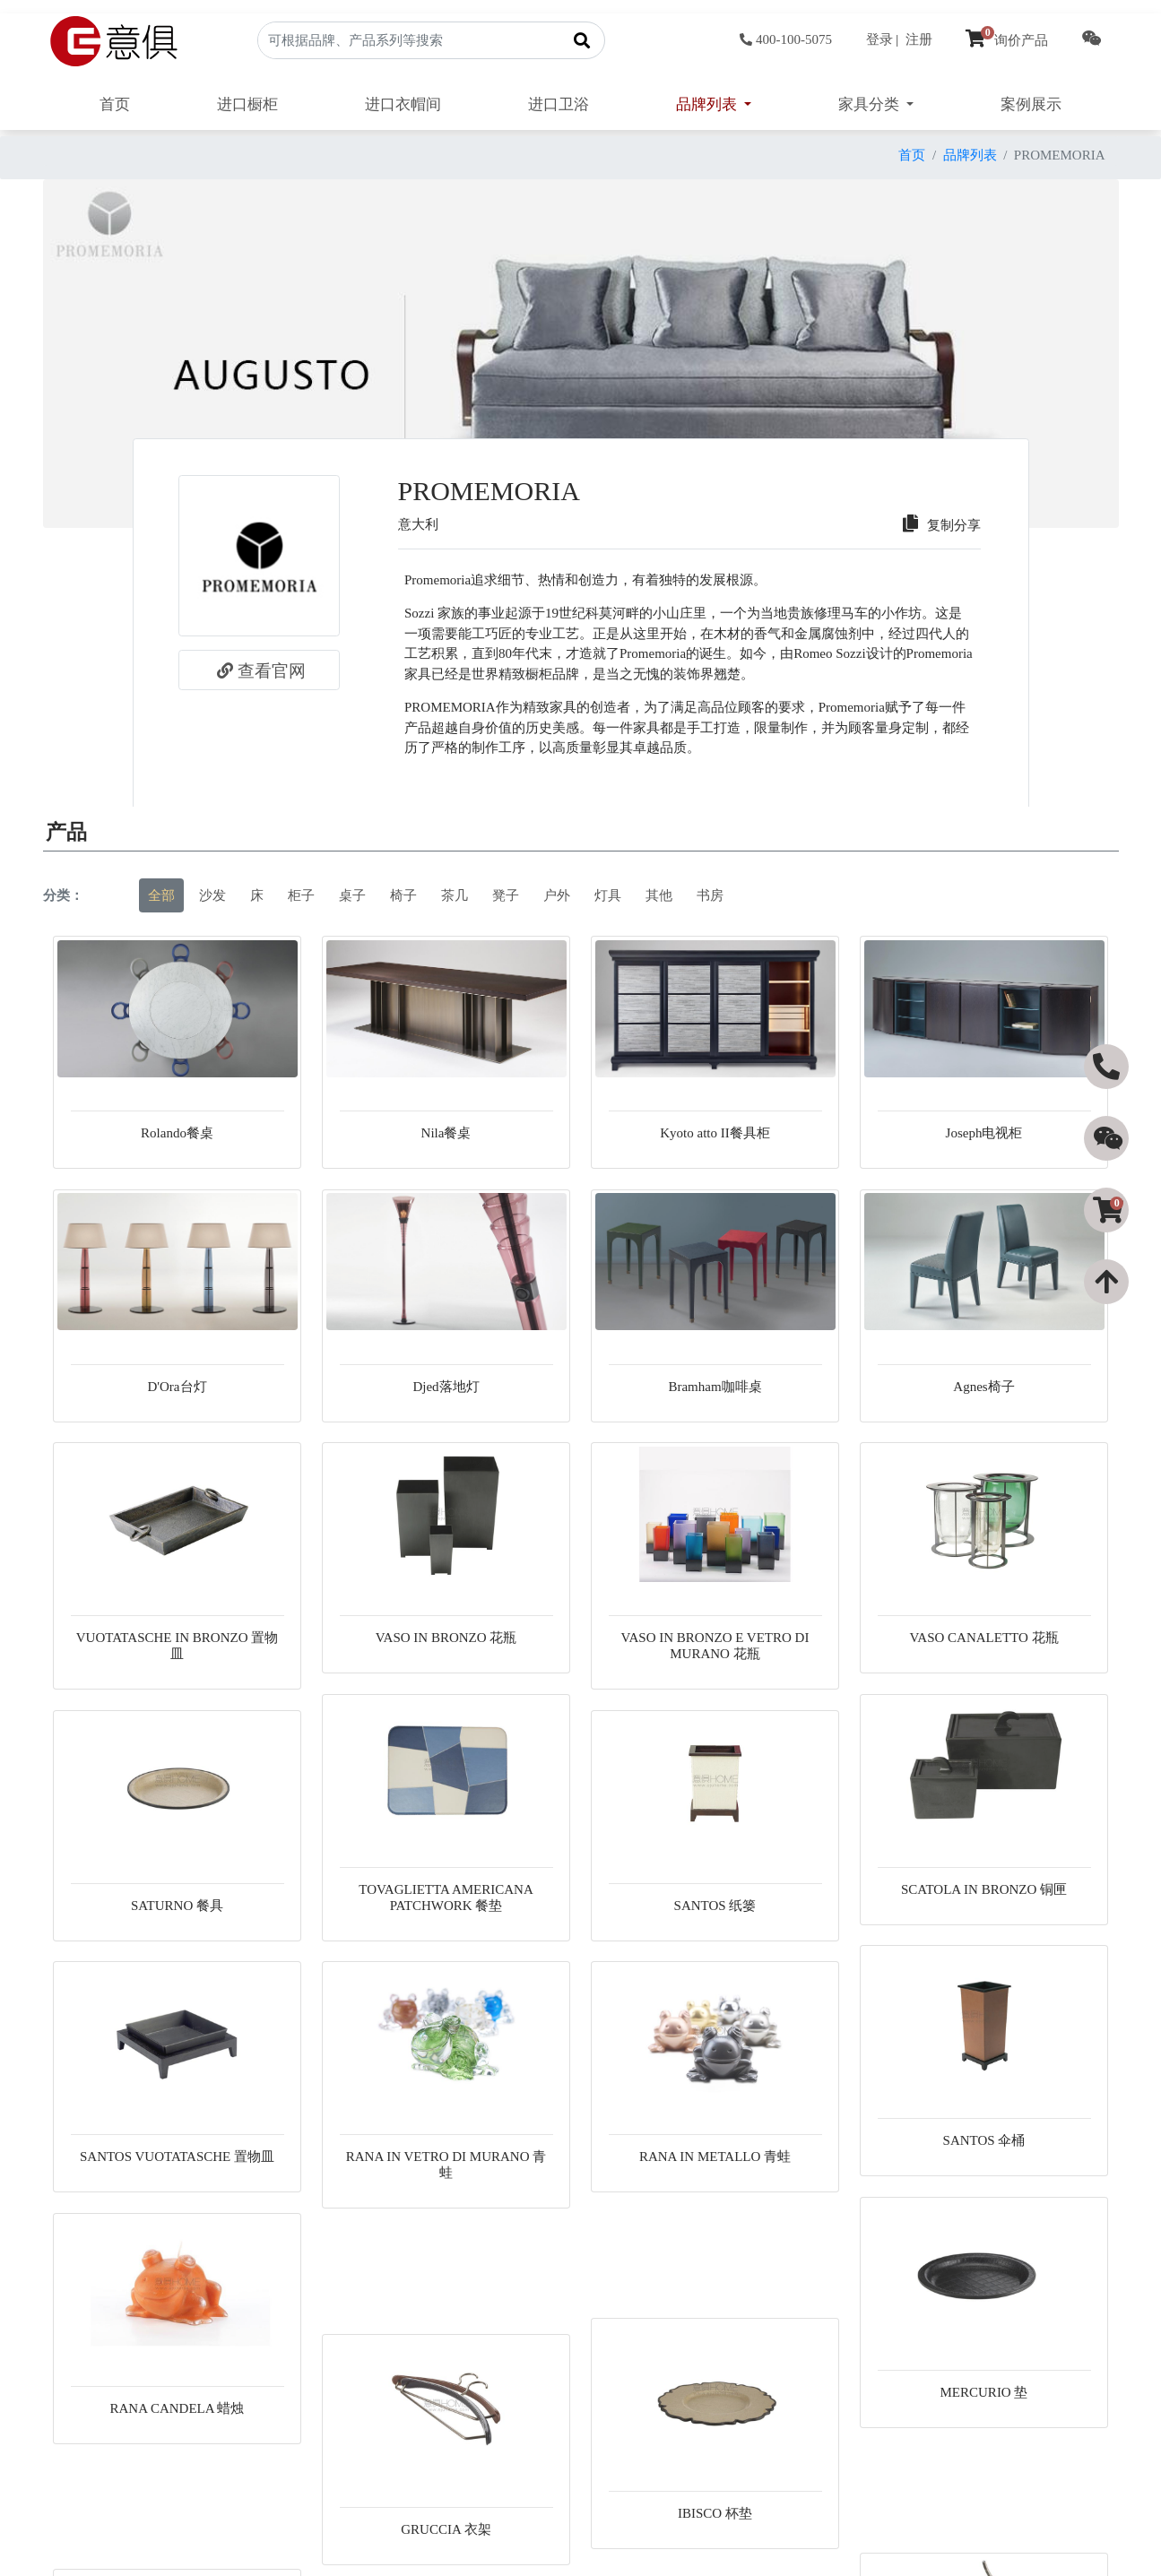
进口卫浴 (558, 104)
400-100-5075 (786, 39)
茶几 (454, 895)
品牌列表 (970, 155)
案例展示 (1031, 104)
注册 (918, 39)
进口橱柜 (247, 104)
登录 (879, 39)
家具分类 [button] (870, 104)
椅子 (403, 895)
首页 (115, 104)
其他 (658, 895)
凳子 (505, 895)
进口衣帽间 (403, 104)
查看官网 (259, 670)
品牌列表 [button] (708, 104)
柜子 (301, 895)
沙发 (212, 895)
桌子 (352, 895)
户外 (556, 895)
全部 (161, 895)
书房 (710, 895)
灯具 (607, 895)
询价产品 (1007, 40)
